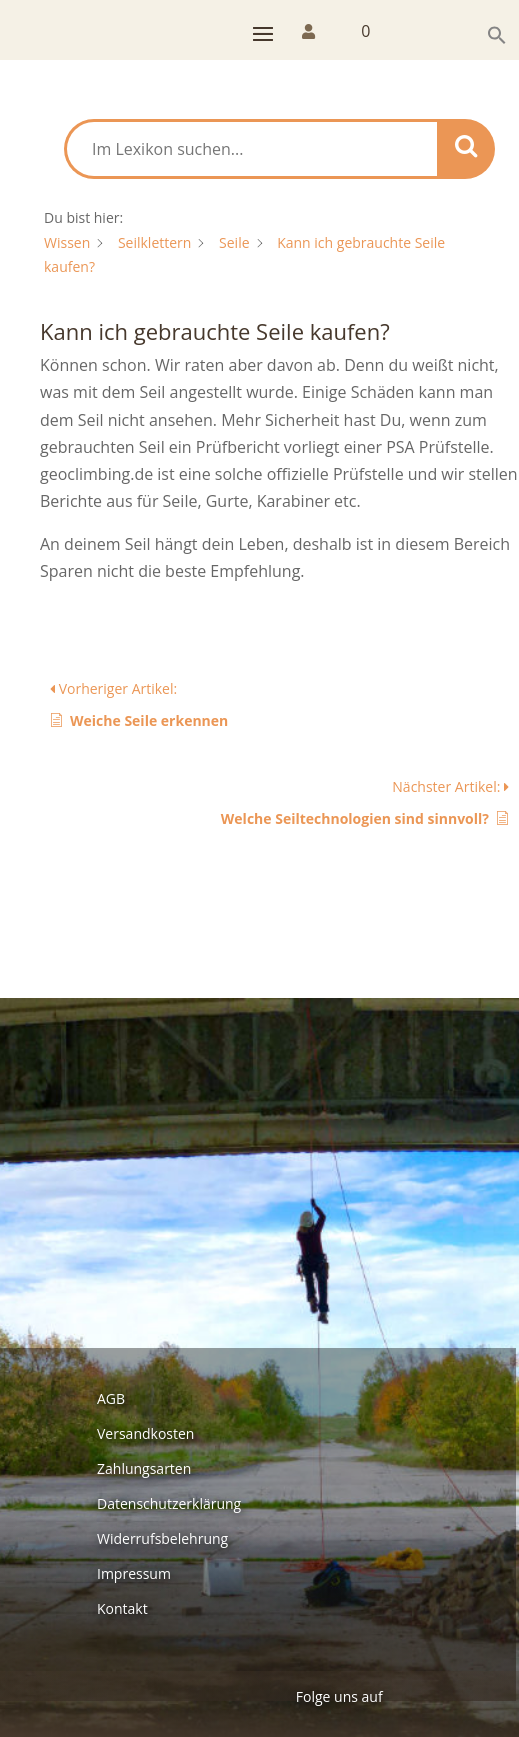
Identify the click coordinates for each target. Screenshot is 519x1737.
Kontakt (122, 1608)
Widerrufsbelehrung (162, 1538)
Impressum (134, 1573)
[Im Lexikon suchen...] (252, 149)
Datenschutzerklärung (169, 1503)
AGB (111, 1398)
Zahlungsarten (144, 1468)
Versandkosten (145, 1433)
